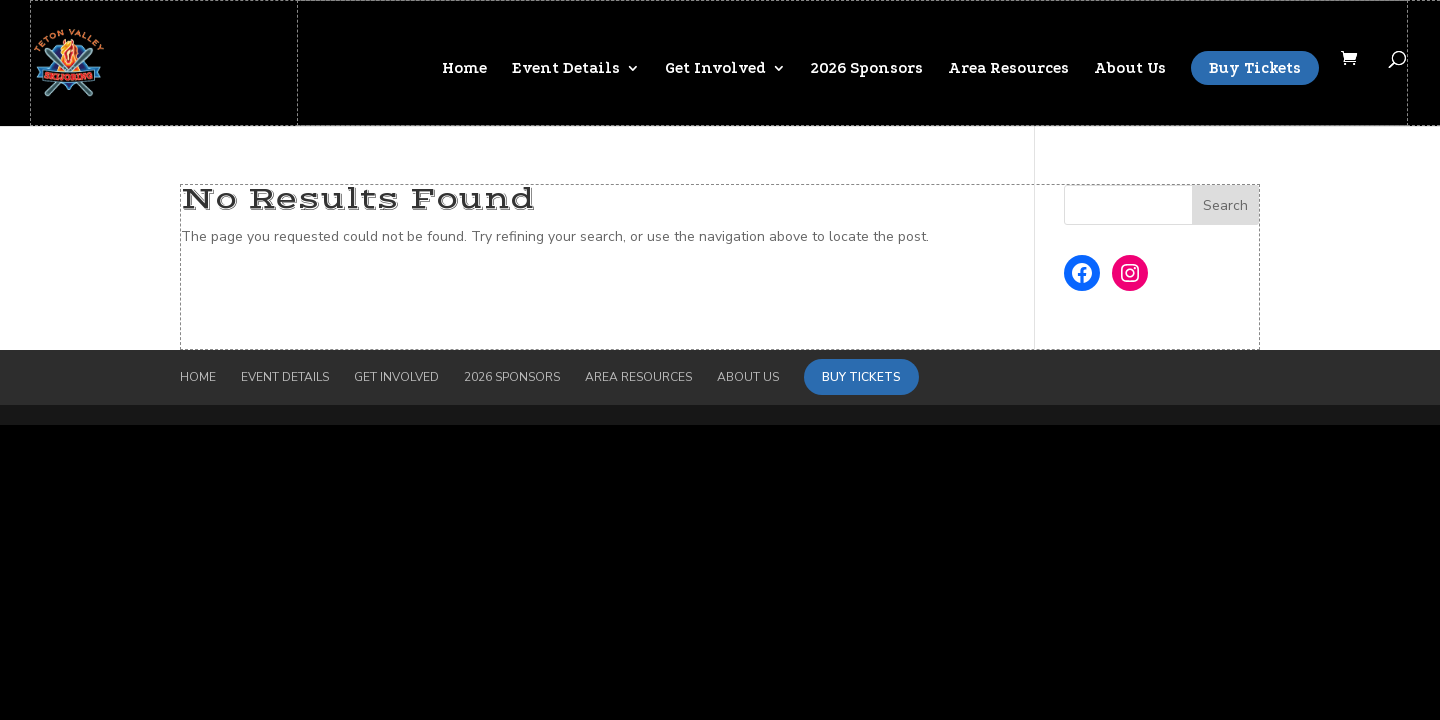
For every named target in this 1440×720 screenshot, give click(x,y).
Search (1225, 205)
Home (464, 69)
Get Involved (715, 69)
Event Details (566, 69)
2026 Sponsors (867, 69)
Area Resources (1008, 69)
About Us (1130, 69)
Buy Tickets (1255, 68)
